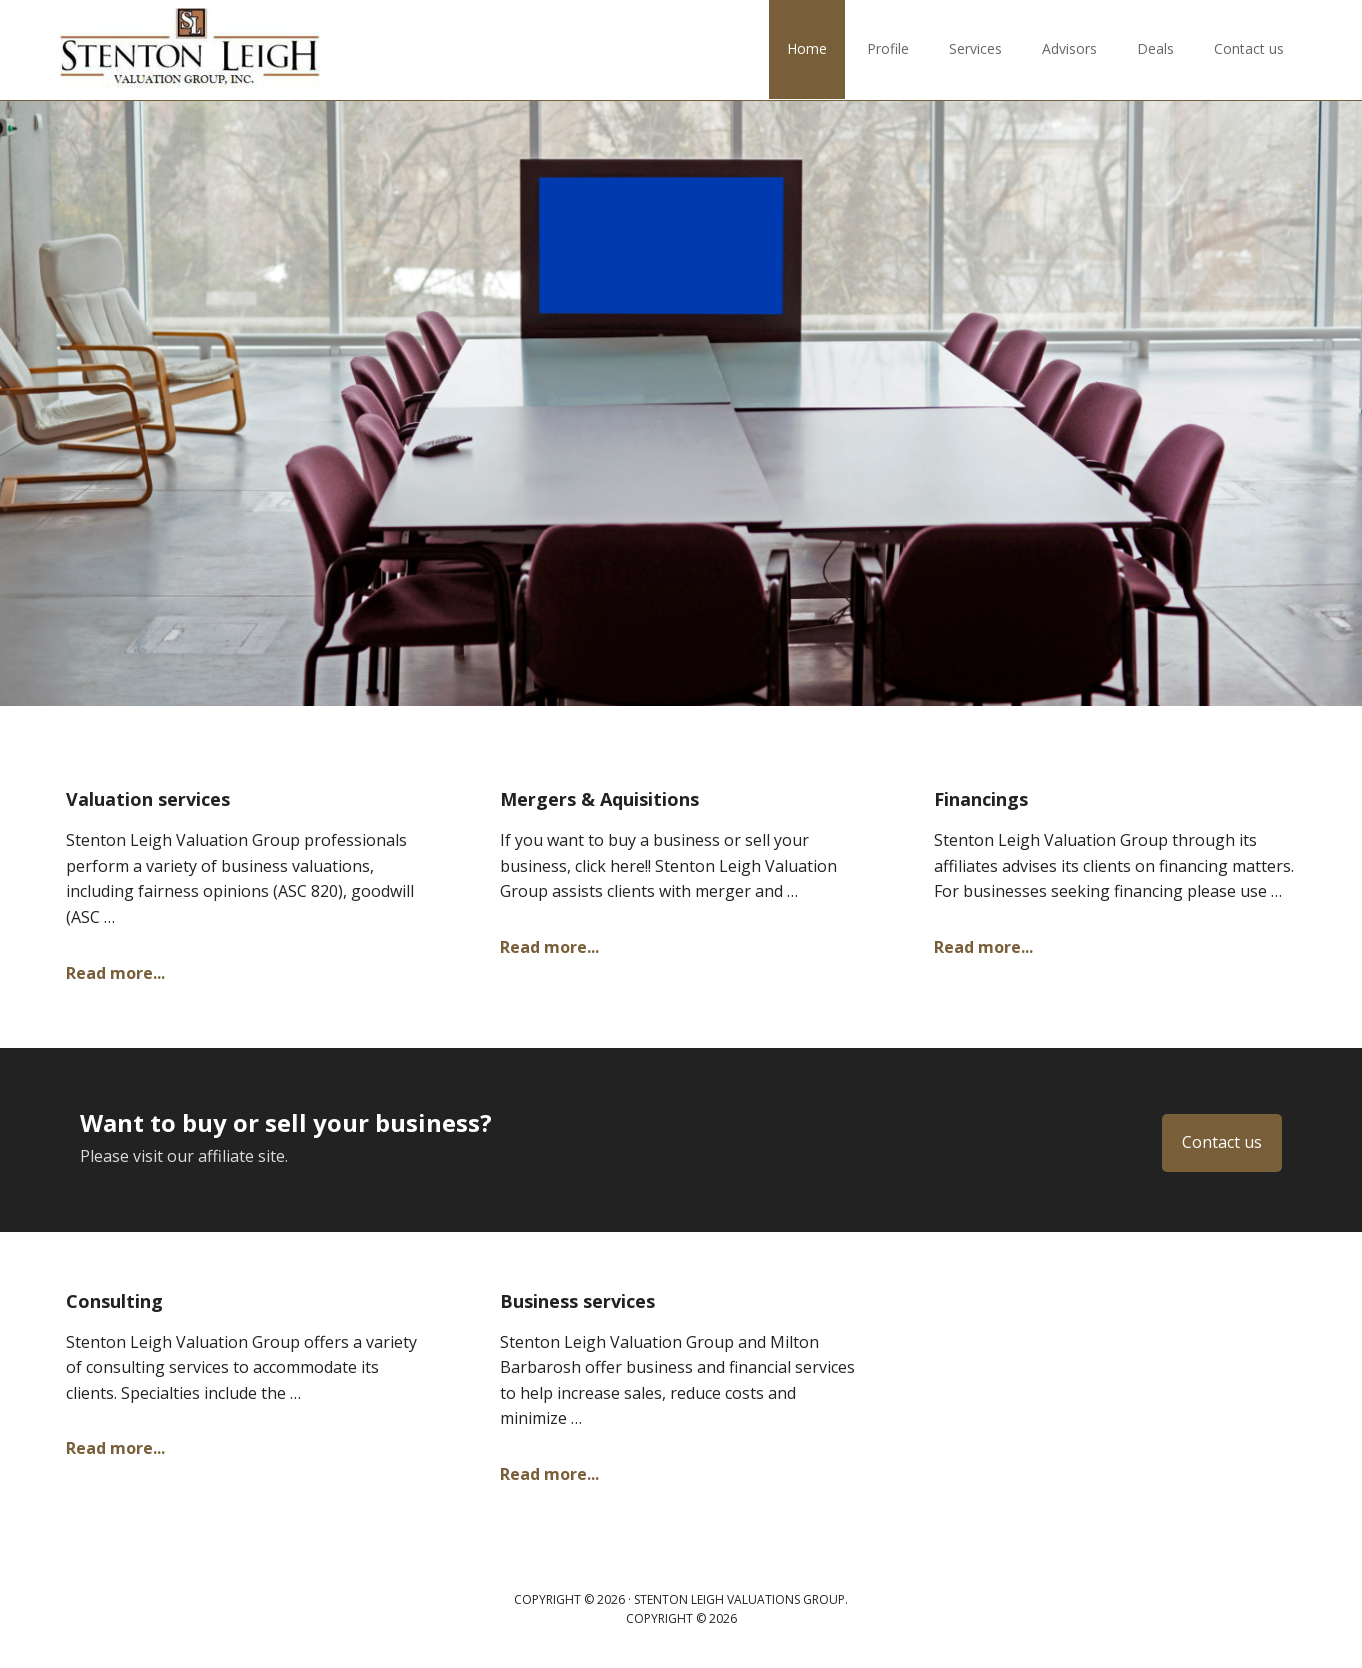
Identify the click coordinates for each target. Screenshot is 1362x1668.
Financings (981, 799)
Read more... (115, 973)
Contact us (1222, 1142)
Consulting (114, 1301)
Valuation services (148, 799)
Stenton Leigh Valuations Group (190, 50)
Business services (577, 1301)
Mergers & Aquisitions (599, 799)
